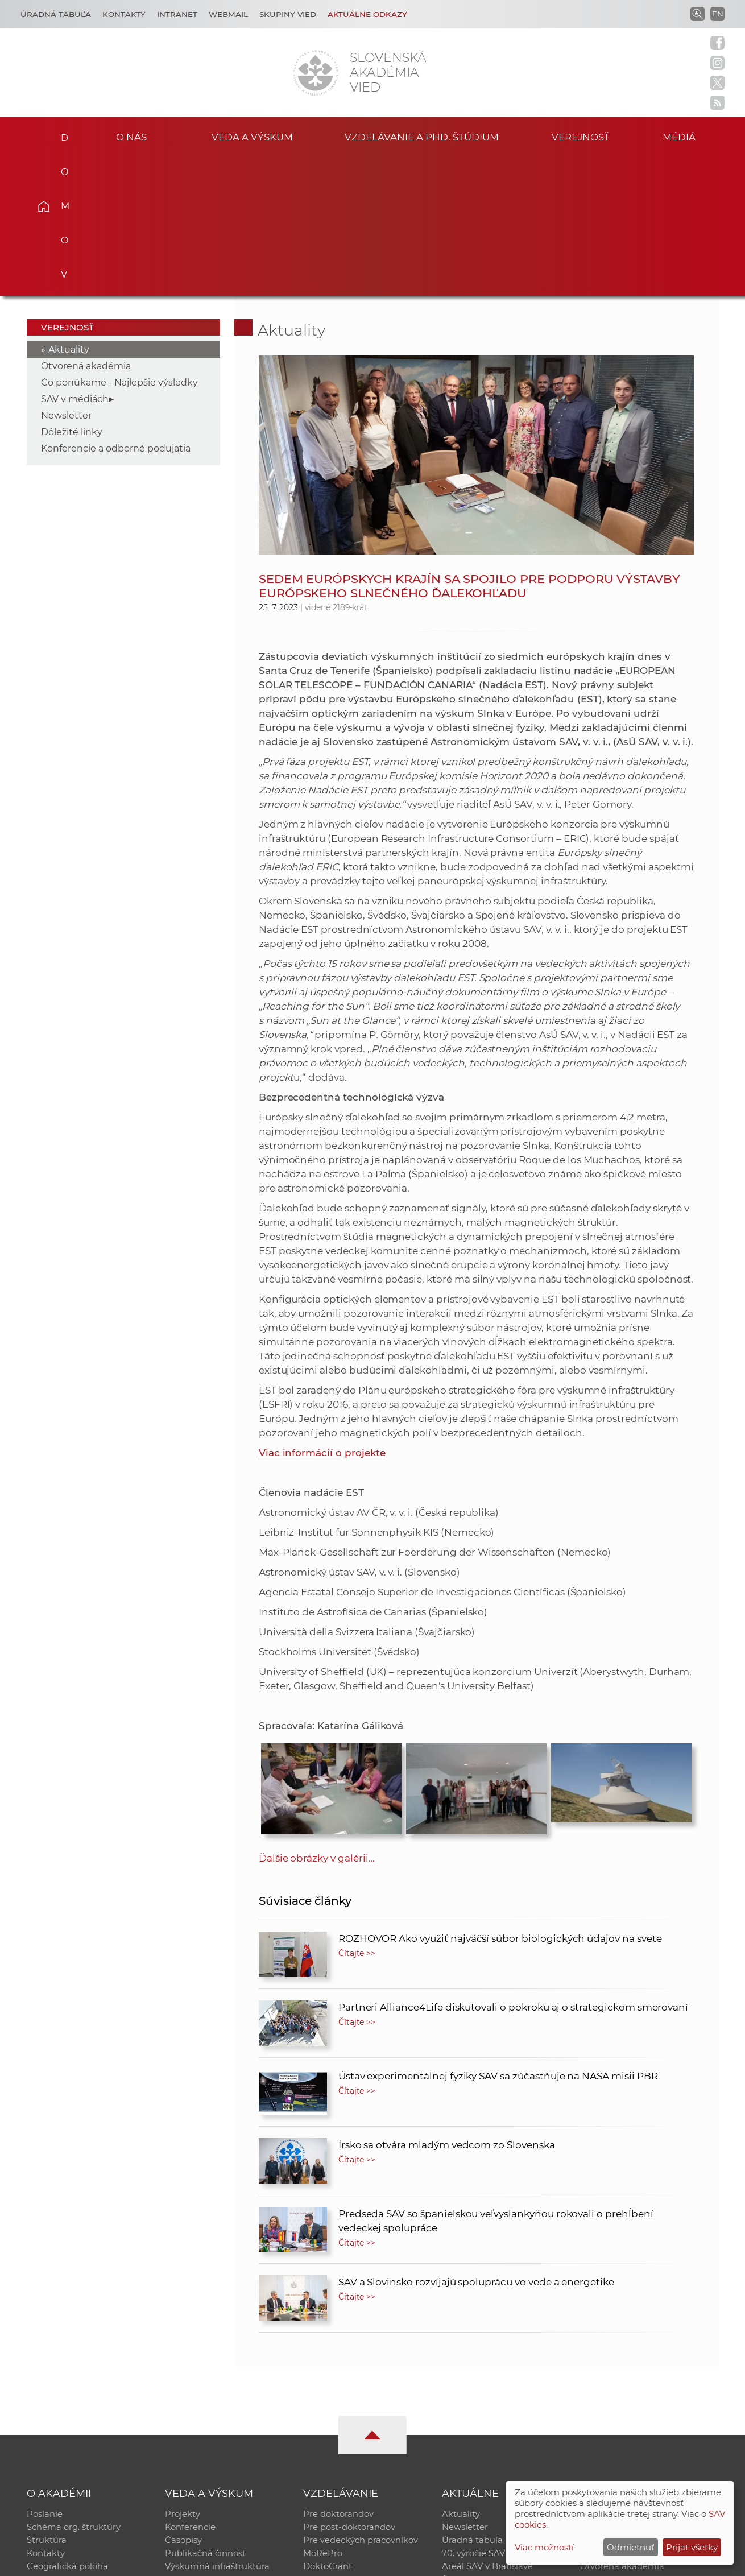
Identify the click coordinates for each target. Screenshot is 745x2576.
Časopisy (183, 2403)
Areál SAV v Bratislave (487, 2433)
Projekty (182, 2373)
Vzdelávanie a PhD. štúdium (421, 136)
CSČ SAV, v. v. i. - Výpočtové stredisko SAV (196, 2562)
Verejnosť (580, 136)
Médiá (690, 136)
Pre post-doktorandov (349, 2388)
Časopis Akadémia (619, 2418)
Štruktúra (47, 2403)
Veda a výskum (252, 136)
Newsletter (66, 274)
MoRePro (322, 2418)
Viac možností (544, 2547)
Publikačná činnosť (205, 2418)
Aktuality (68, 208)
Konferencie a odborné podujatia (116, 307)
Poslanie (45, 2373)
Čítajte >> (357, 1812)
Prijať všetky (692, 2547)
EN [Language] (717, 13)
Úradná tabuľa (472, 2403)
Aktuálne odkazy (367, 14)
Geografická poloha (68, 2433)
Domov (60, 134)
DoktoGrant (328, 2433)
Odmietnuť (631, 2547)
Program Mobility (339, 2447)
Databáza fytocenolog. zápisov (644, 2403)
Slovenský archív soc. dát (632, 2388)
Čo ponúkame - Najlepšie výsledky (119, 241)
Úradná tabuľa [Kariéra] (55, 14)
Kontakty (124, 14)
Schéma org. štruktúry (74, 2388)
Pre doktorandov (338, 2373)
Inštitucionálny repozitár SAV (641, 2373)
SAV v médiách (75, 258)
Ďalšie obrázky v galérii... (317, 1717)
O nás (131, 136)
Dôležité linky (71, 291)
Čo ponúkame (472, 2447)
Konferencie (190, 2388)
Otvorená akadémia (86, 225)
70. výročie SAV (473, 2418)
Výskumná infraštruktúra (217, 2433)
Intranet (177, 14)
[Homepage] (315, 73)
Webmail (228, 14)
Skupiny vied (287, 14)
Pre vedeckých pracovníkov (360, 2403)
